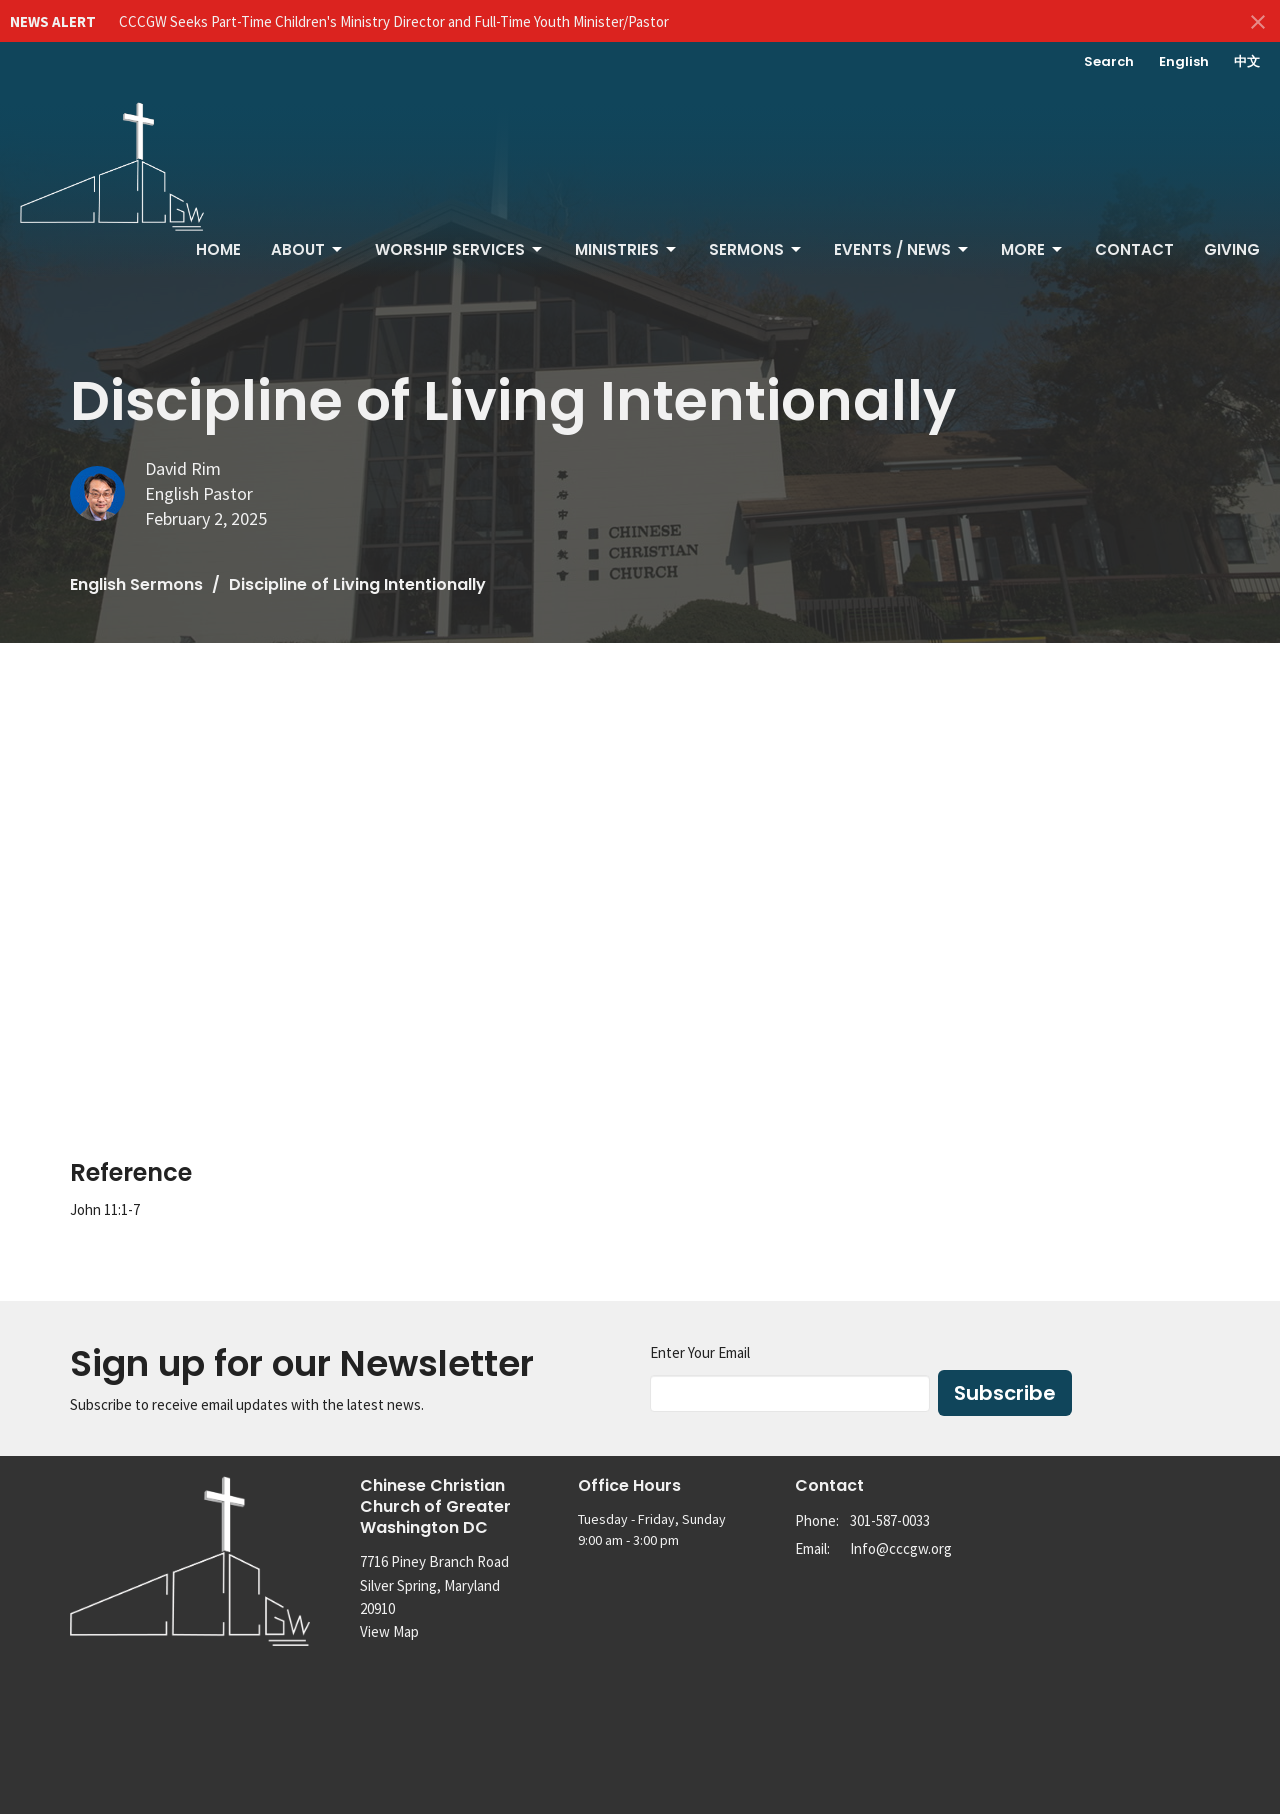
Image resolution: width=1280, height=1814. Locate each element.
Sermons (756, 249)
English (1184, 61)
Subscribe (1005, 1393)
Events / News (902, 249)
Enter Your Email (700, 1352)
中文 (1247, 61)
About (308, 249)
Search (1109, 61)
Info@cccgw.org (901, 1548)
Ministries (627, 249)
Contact (1134, 249)
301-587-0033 (890, 1520)
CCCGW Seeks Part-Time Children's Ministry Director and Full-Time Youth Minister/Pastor (394, 21)
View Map (389, 1631)
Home (218, 249)
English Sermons (136, 584)
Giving (1232, 249)
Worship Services (460, 249)
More (1033, 249)
